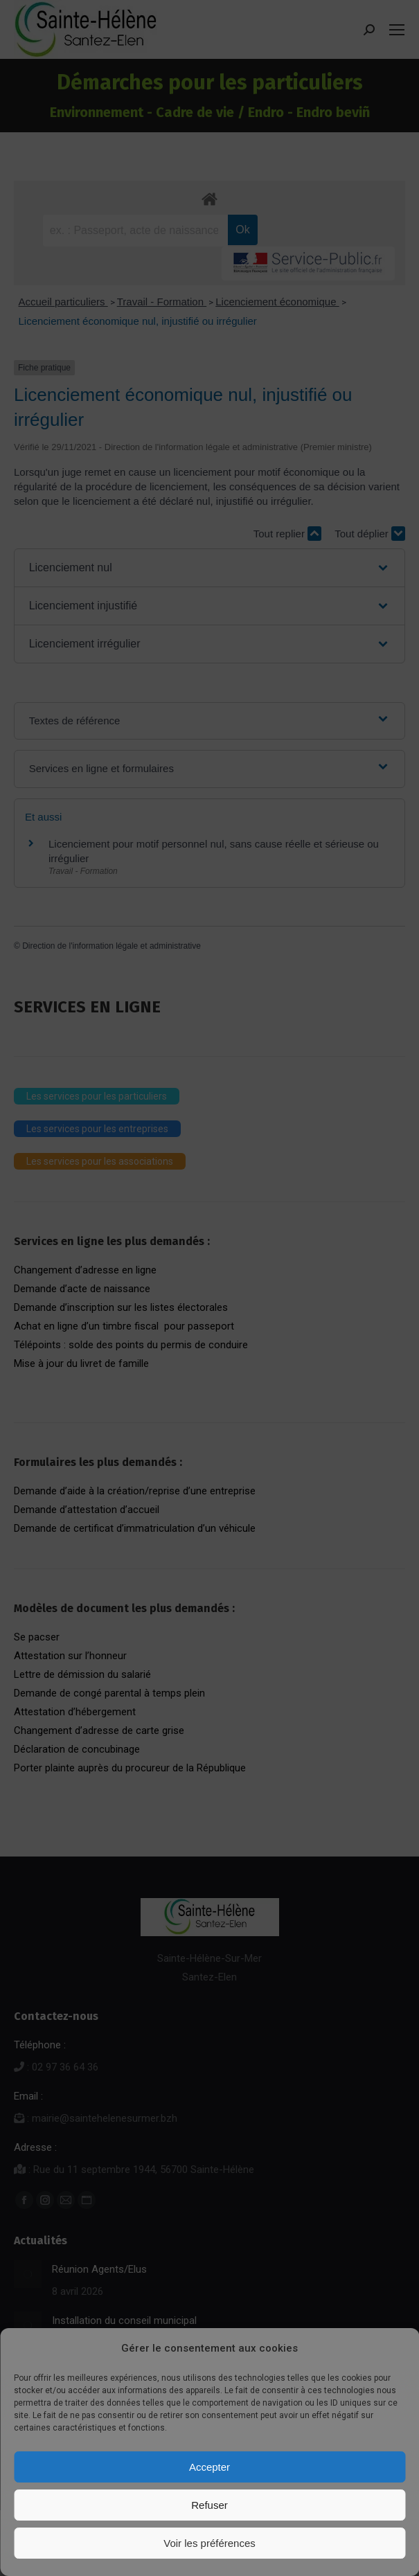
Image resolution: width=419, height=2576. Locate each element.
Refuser (209, 2505)
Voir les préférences (209, 2543)
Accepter (209, 2467)
